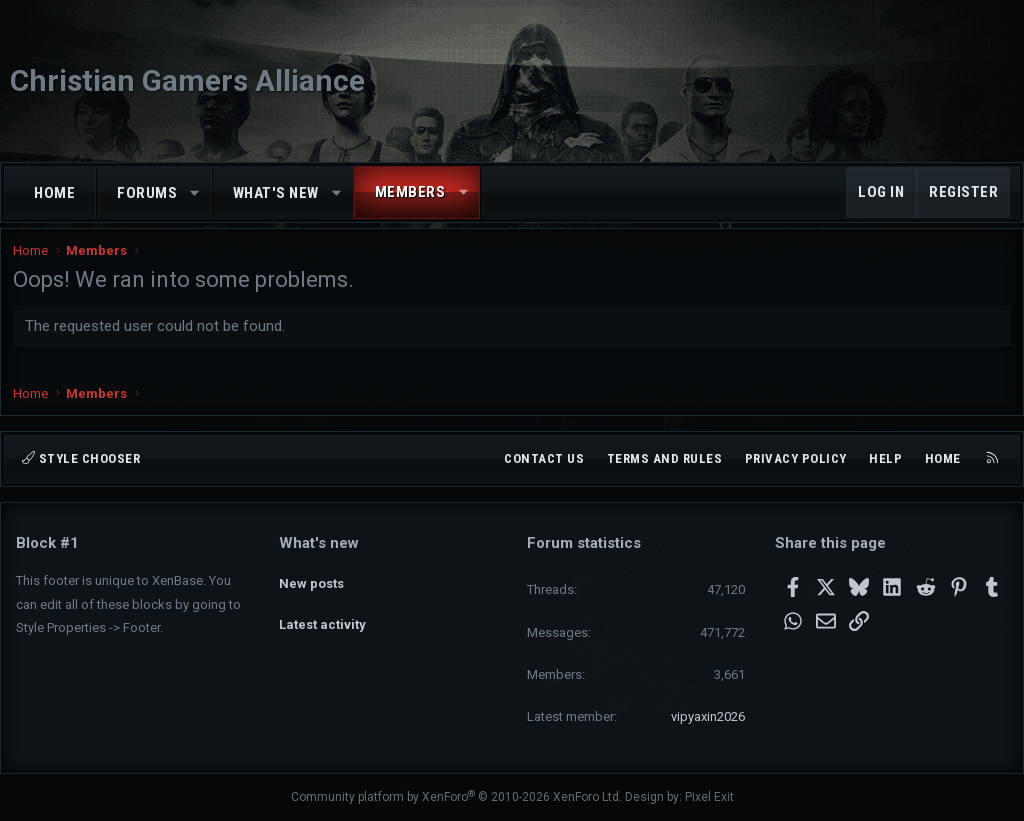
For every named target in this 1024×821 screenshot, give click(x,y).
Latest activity (322, 614)
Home (54, 193)
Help (885, 458)
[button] (195, 193)
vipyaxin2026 (708, 716)
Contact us (544, 458)
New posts (311, 578)
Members (410, 192)
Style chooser (81, 458)
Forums (147, 193)
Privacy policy (796, 458)
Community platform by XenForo (456, 797)
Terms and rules (665, 458)
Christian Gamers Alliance (187, 80)
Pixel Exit (709, 797)
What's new (276, 193)
